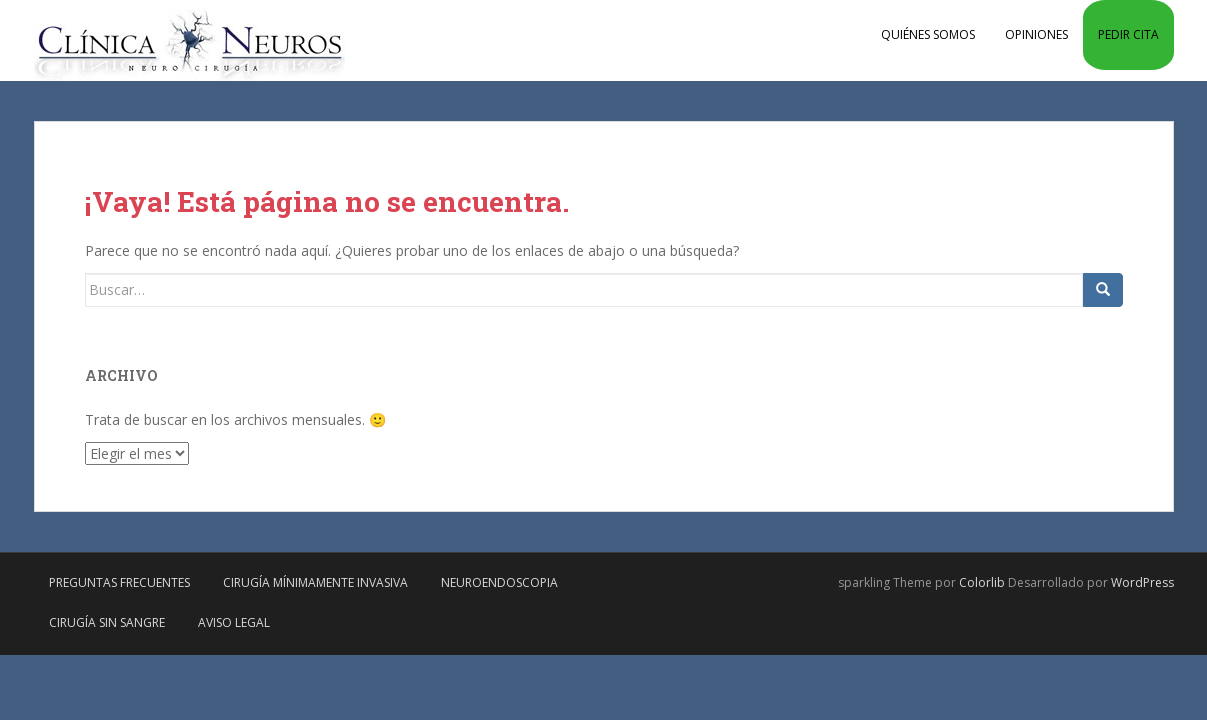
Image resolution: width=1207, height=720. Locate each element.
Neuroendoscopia (499, 582)
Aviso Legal (234, 622)
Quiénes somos (928, 34)
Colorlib (982, 582)
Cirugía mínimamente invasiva (315, 582)
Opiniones (1036, 34)
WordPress (1142, 582)
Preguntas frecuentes (119, 582)
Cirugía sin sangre (107, 622)
